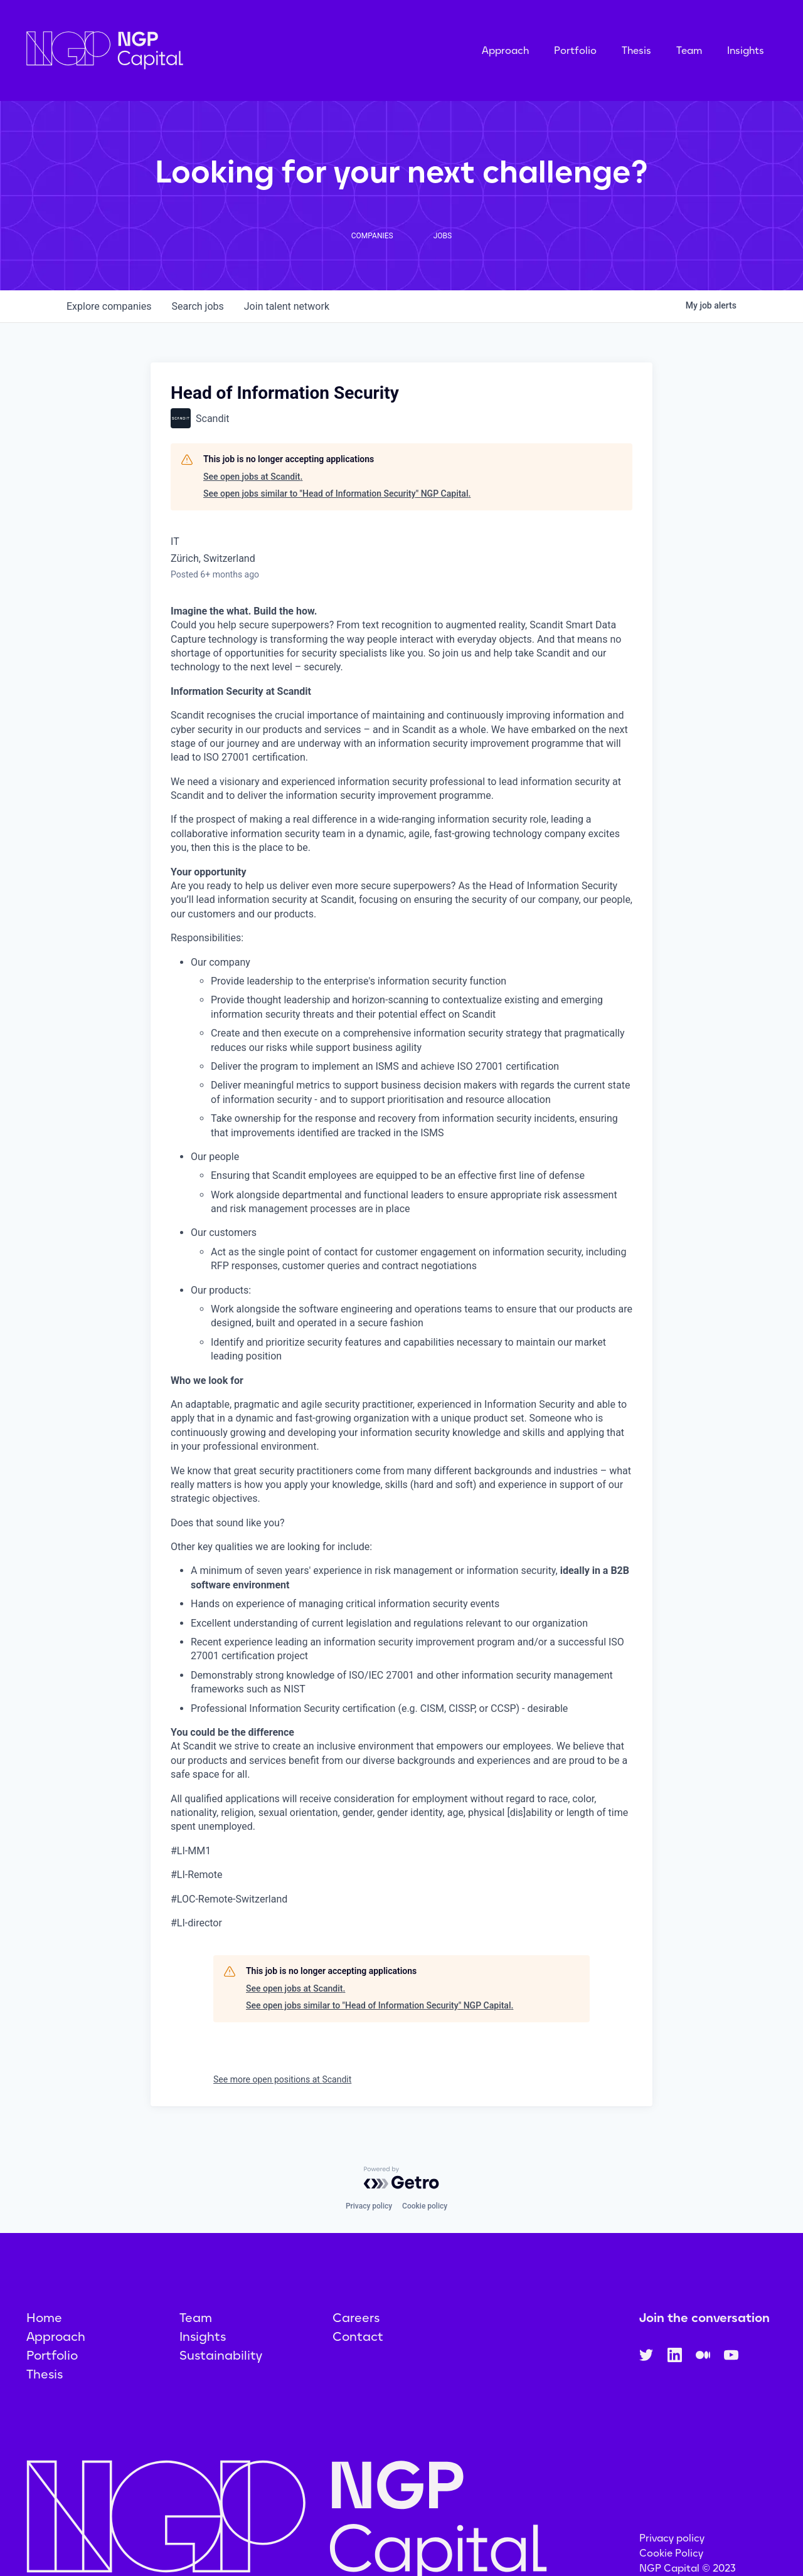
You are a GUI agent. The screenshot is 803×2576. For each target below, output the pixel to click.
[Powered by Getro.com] (401, 2178)
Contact (357, 2336)
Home (44, 2317)
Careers (356, 2317)
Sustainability (220, 2355)
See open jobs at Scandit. (252, 477)
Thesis (636, 50)
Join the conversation (704, 2317)
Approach (505, 50)
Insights (745, 50)
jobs (197, 306)
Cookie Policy (671, 2553)
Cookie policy (424, 2206)
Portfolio (575, 50)
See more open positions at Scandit (282, 2079)
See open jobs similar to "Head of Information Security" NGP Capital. (337, 493)
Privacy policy (369, 2206)
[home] (167, 50)
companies (108, 306)
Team (689, 50)
